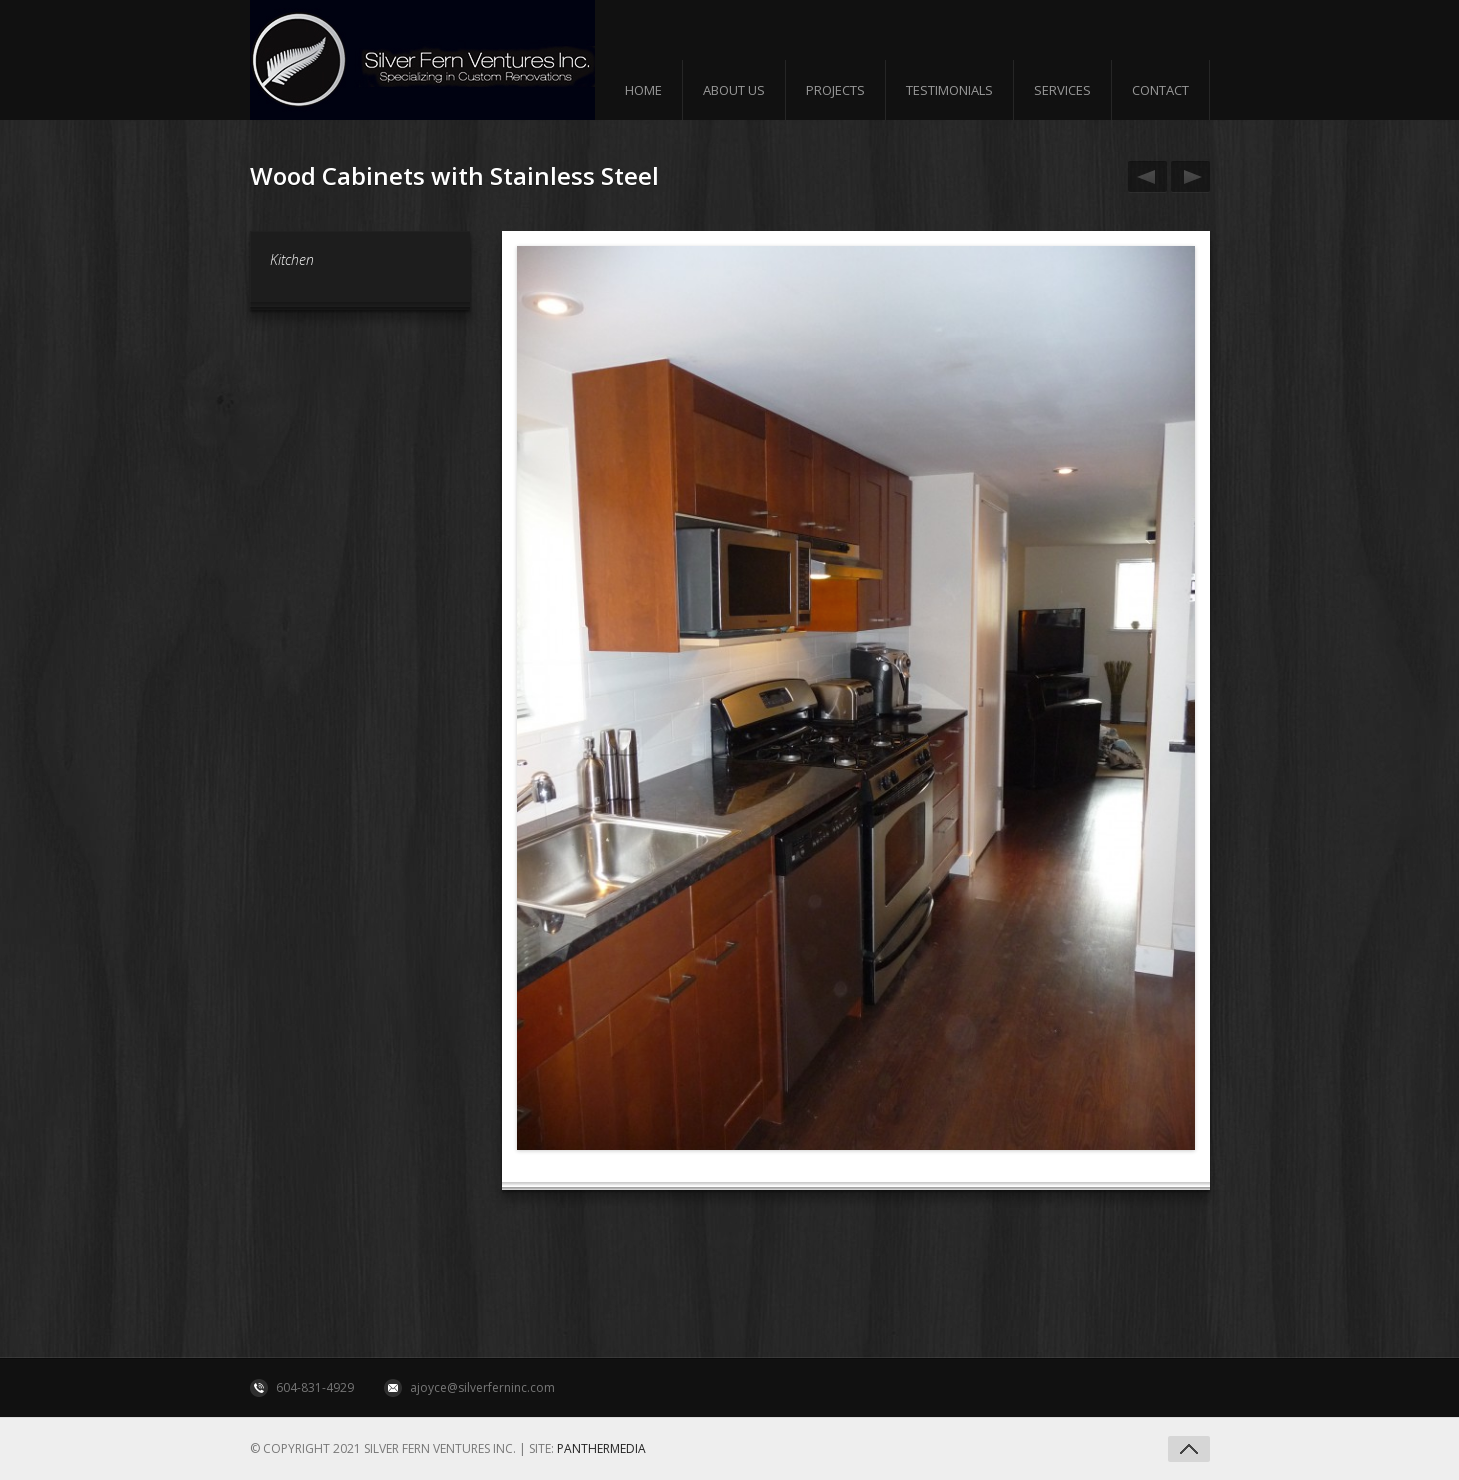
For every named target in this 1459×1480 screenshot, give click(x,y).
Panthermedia (601, 1448)
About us (734, 90)
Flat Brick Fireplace (1187, 177)
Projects (835, 90)
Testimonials (949, 90)
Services (1062, 90)
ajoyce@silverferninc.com (482, 1387)
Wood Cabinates (1144, 177)
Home (643, 90)
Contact (1160, 90)
